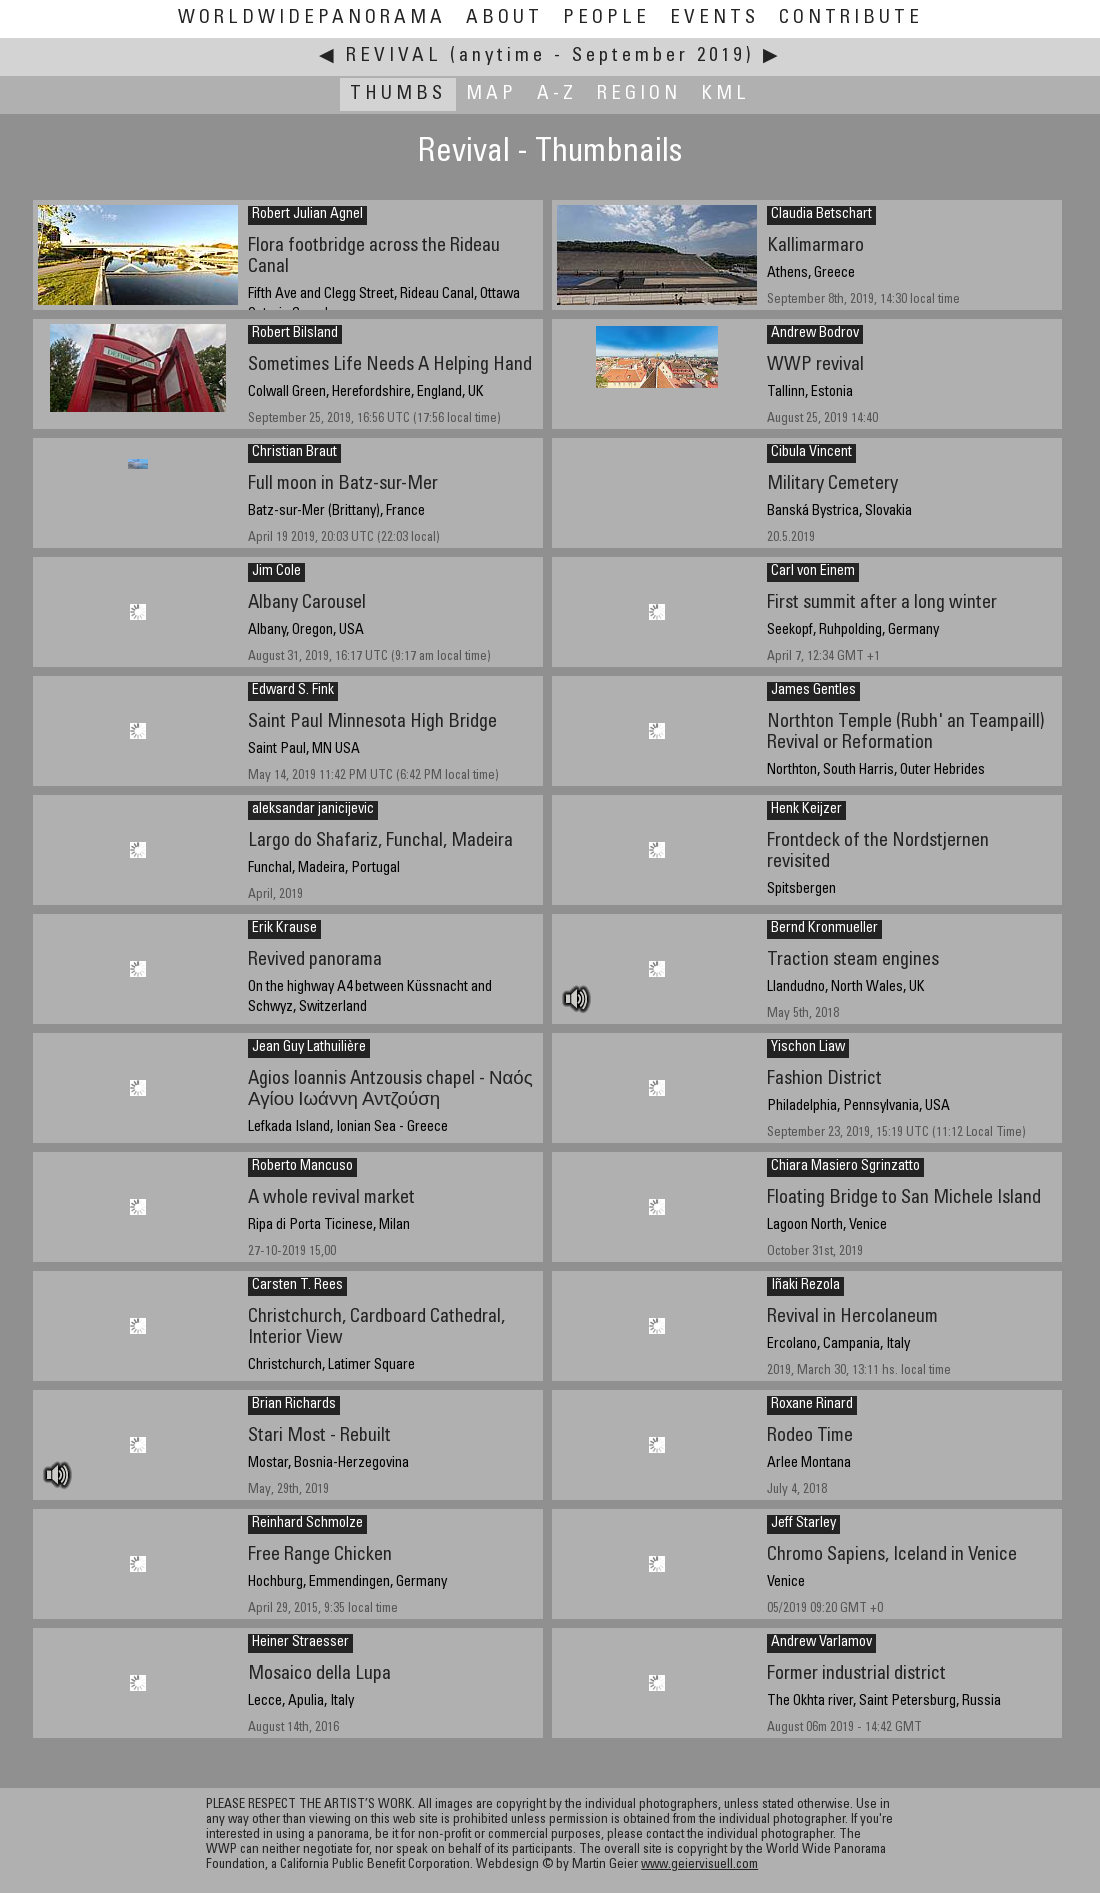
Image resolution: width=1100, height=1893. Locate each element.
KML (725, 94)
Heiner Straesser (300, 1643)
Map (491, 94)
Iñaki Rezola (805, 1286)
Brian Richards (294, 1405)
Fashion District (824, 1079)
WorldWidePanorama (312, 18)
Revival (394, 56)
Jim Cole (276, 572)
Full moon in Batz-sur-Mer (343, 484)
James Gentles (813, 691)
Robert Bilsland (295, 334)
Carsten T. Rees (297, 1286)
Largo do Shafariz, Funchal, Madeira (380, 841)
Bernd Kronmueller (824, 929)
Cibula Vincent (811, 453)
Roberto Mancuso (302, 1167)
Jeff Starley (803, 1524)
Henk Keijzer (806, 810)
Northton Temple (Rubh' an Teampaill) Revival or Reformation (906, 733)
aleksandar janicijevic (313, 810)
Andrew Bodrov (815, 334)
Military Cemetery (832, 484)
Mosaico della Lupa (319, 1674)
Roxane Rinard (812, 1405)
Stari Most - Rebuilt (319, 1436)
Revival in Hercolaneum (852, 1317)
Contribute (851, 18)
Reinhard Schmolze (307, 1524)
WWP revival (815, 365)
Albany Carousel (307, 603)
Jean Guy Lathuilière (309, 1048)
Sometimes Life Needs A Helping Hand (390, 365)
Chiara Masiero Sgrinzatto (845, 1167)
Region (639, 94)
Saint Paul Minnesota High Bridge (372, 722)
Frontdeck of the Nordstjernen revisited (878, 852)
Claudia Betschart (821, 215)
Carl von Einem (813, 572)
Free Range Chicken (320, 1555)
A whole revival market (331, 1198)
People (606, 18)
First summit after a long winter (882, 603)
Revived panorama (315, 960)
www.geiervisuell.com (699, 1865)
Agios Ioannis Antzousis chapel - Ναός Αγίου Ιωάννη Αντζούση (390, 1090)
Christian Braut (294, 453)
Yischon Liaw (808, 1048)
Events (714, 18)
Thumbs (398, 94)
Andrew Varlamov (821, 1643)
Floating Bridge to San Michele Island (904, 1198)
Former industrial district (856, 1674)
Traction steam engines (853, 960)
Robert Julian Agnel (307, 215)
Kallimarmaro (815, 246)
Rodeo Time (810, 1436)
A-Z (557, 94)
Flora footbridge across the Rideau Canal (374, 257)
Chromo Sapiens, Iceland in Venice (892, 1555)
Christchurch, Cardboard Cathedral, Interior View (376, 1328)
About (504, 18)
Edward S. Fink (293, 691)
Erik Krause (284, 929)
